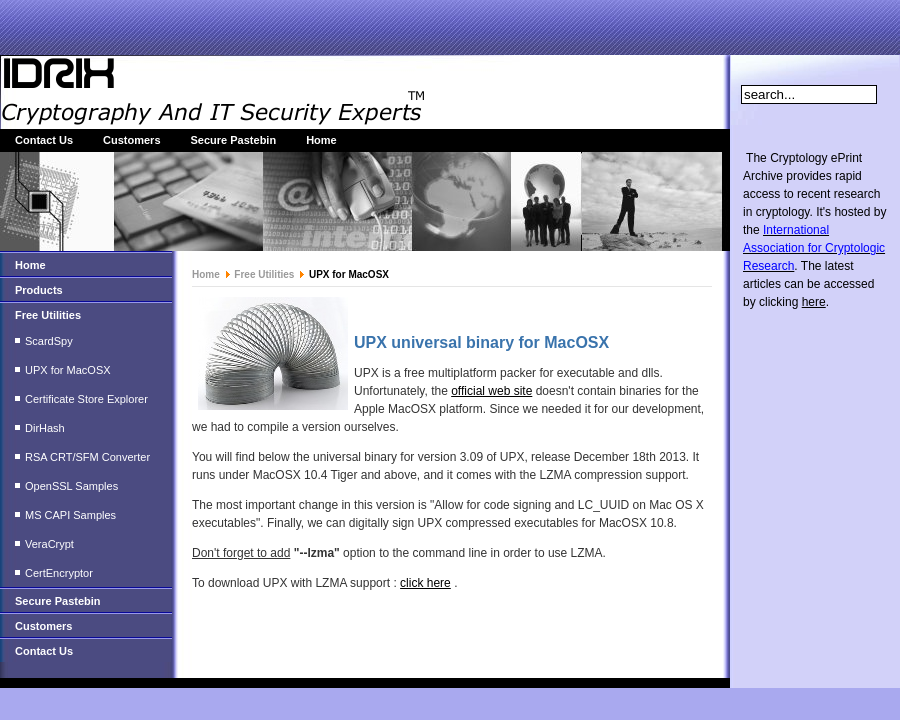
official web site (491, 391)
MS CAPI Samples (70, 515)
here (814, 302)
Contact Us (44, 140)
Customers (131, 140)
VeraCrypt (49, 544)
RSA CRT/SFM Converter (87, 457)
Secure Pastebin (234, 140)
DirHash (45, 428)
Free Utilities (48, 315)
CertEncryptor (59, 573)
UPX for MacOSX (68, 370)
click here (425, 583)
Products (39, 290)
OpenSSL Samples (71, 486)
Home (321, 140)
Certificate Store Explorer (86, 399)
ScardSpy (49, 341)
